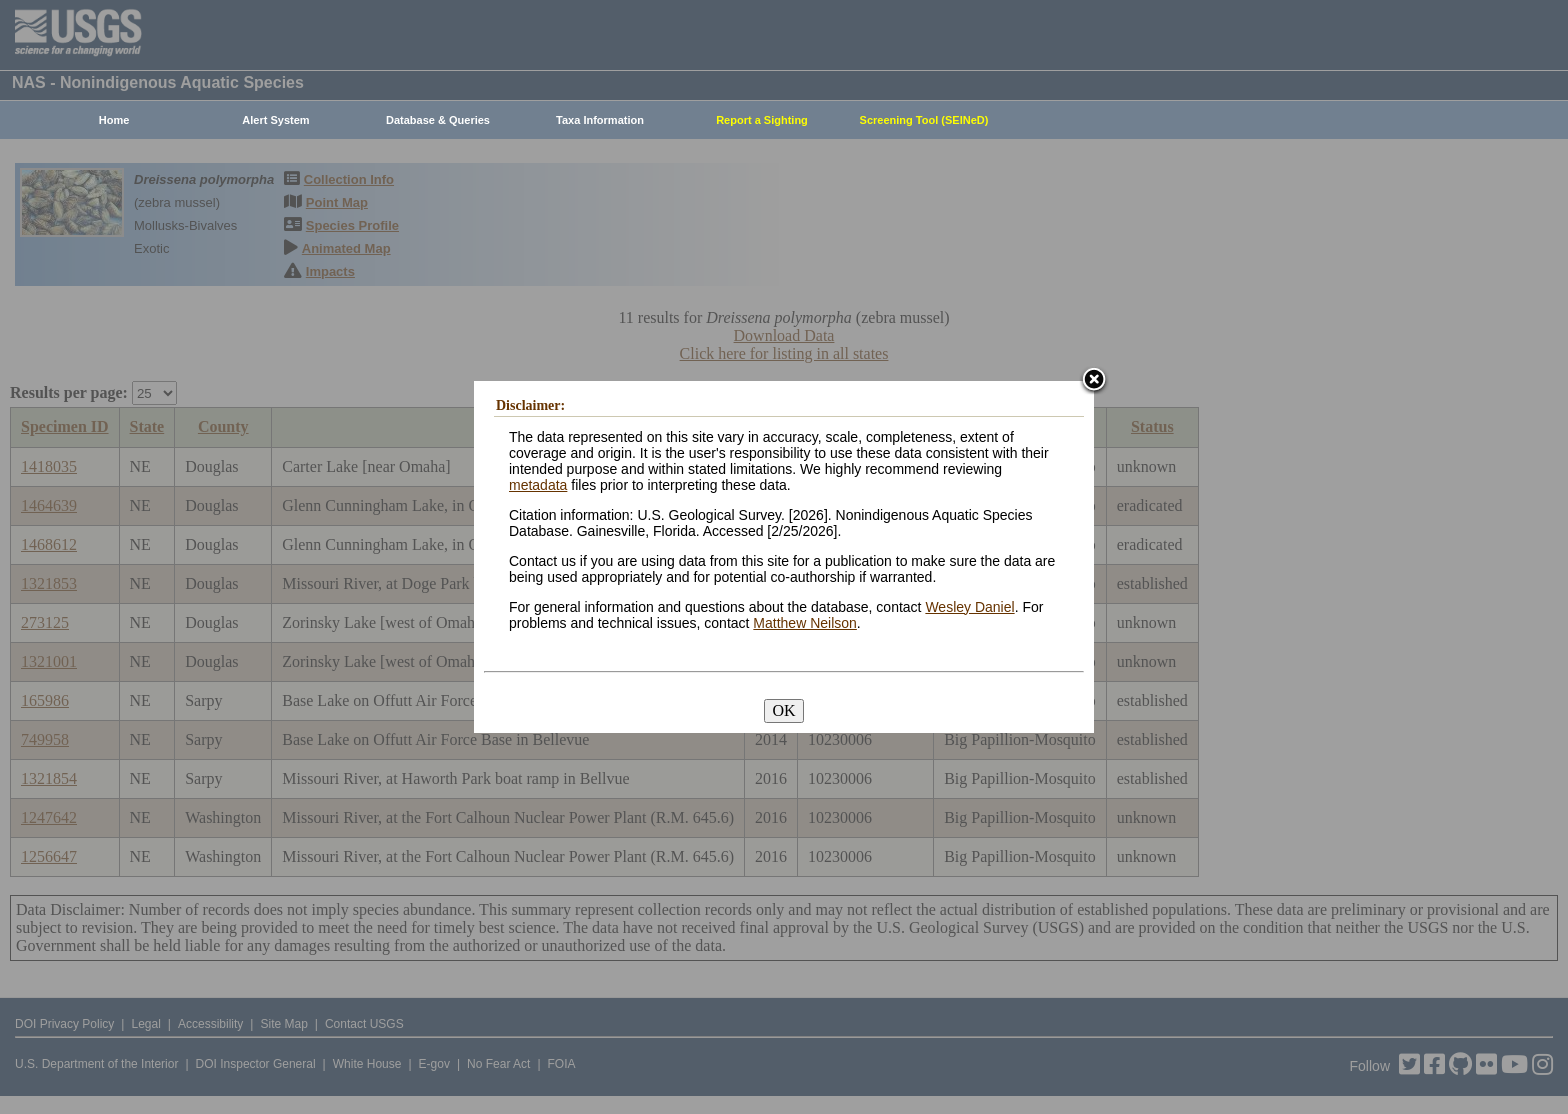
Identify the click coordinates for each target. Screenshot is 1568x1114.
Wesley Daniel (969, 607)
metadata (538, 485)
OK (783, 710)
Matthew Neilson (805, 623)
